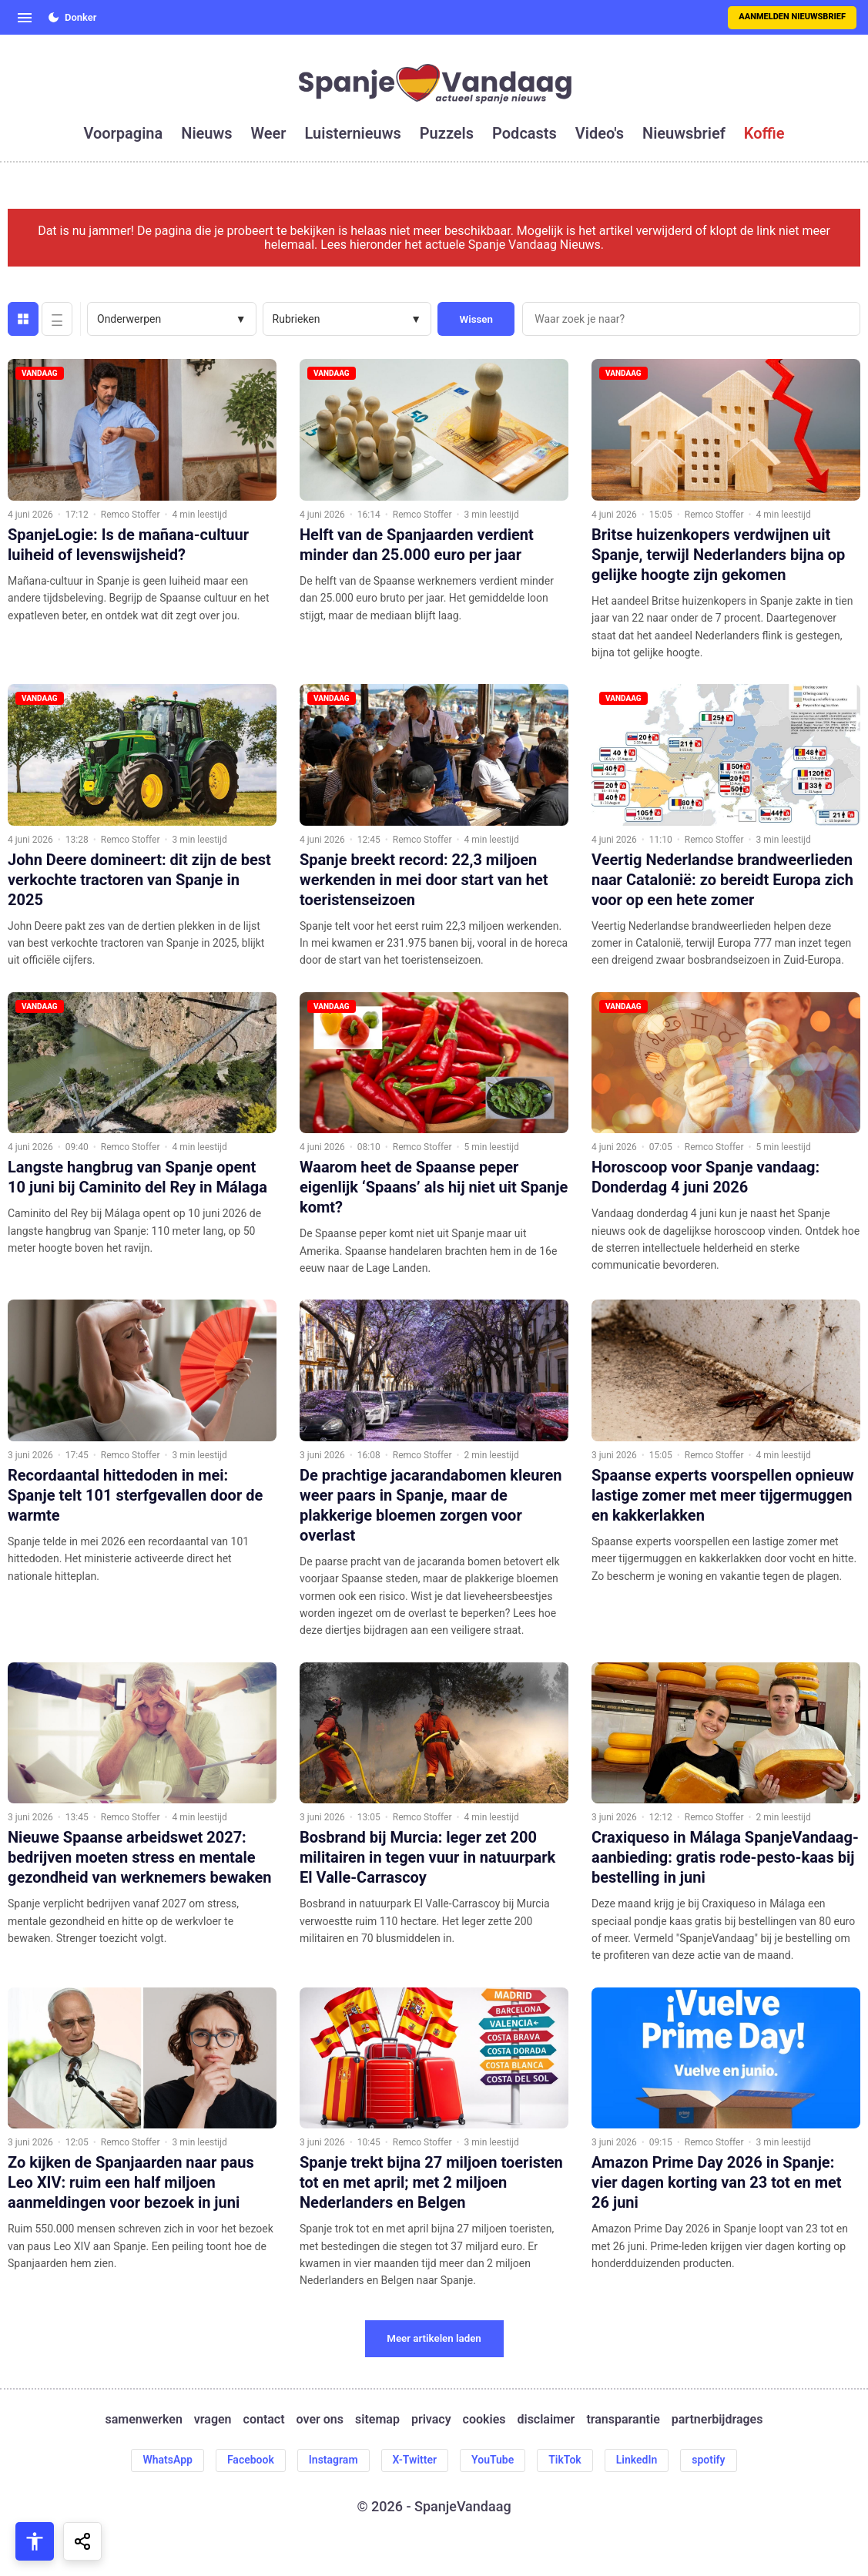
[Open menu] (25, 18)
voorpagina (123, 133)
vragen (213, 2420)
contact (264, 2420)
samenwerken (144, 2420)
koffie (764, 133)
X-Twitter (415, 2460)
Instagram (333, 2460)
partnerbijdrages (717, 2420)
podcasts (524, 133)
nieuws (206, 133)
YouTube (492, 2460)
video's (599, 133)
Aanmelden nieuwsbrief (792, 17)
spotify (708, 2460)
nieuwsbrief (684, 133)
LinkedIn (637, 2460)
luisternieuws (353, 133)
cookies (484, 2420)
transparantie (622, 2420)
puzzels (447, 133)
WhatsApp (167, 2460)
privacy (431, 2420)
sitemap (377, 2420)
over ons (320, 2420)
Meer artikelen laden (434, 2338)
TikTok (564, 2460)
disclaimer (546, 2420)
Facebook (250, 2460)
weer (269, 133)
